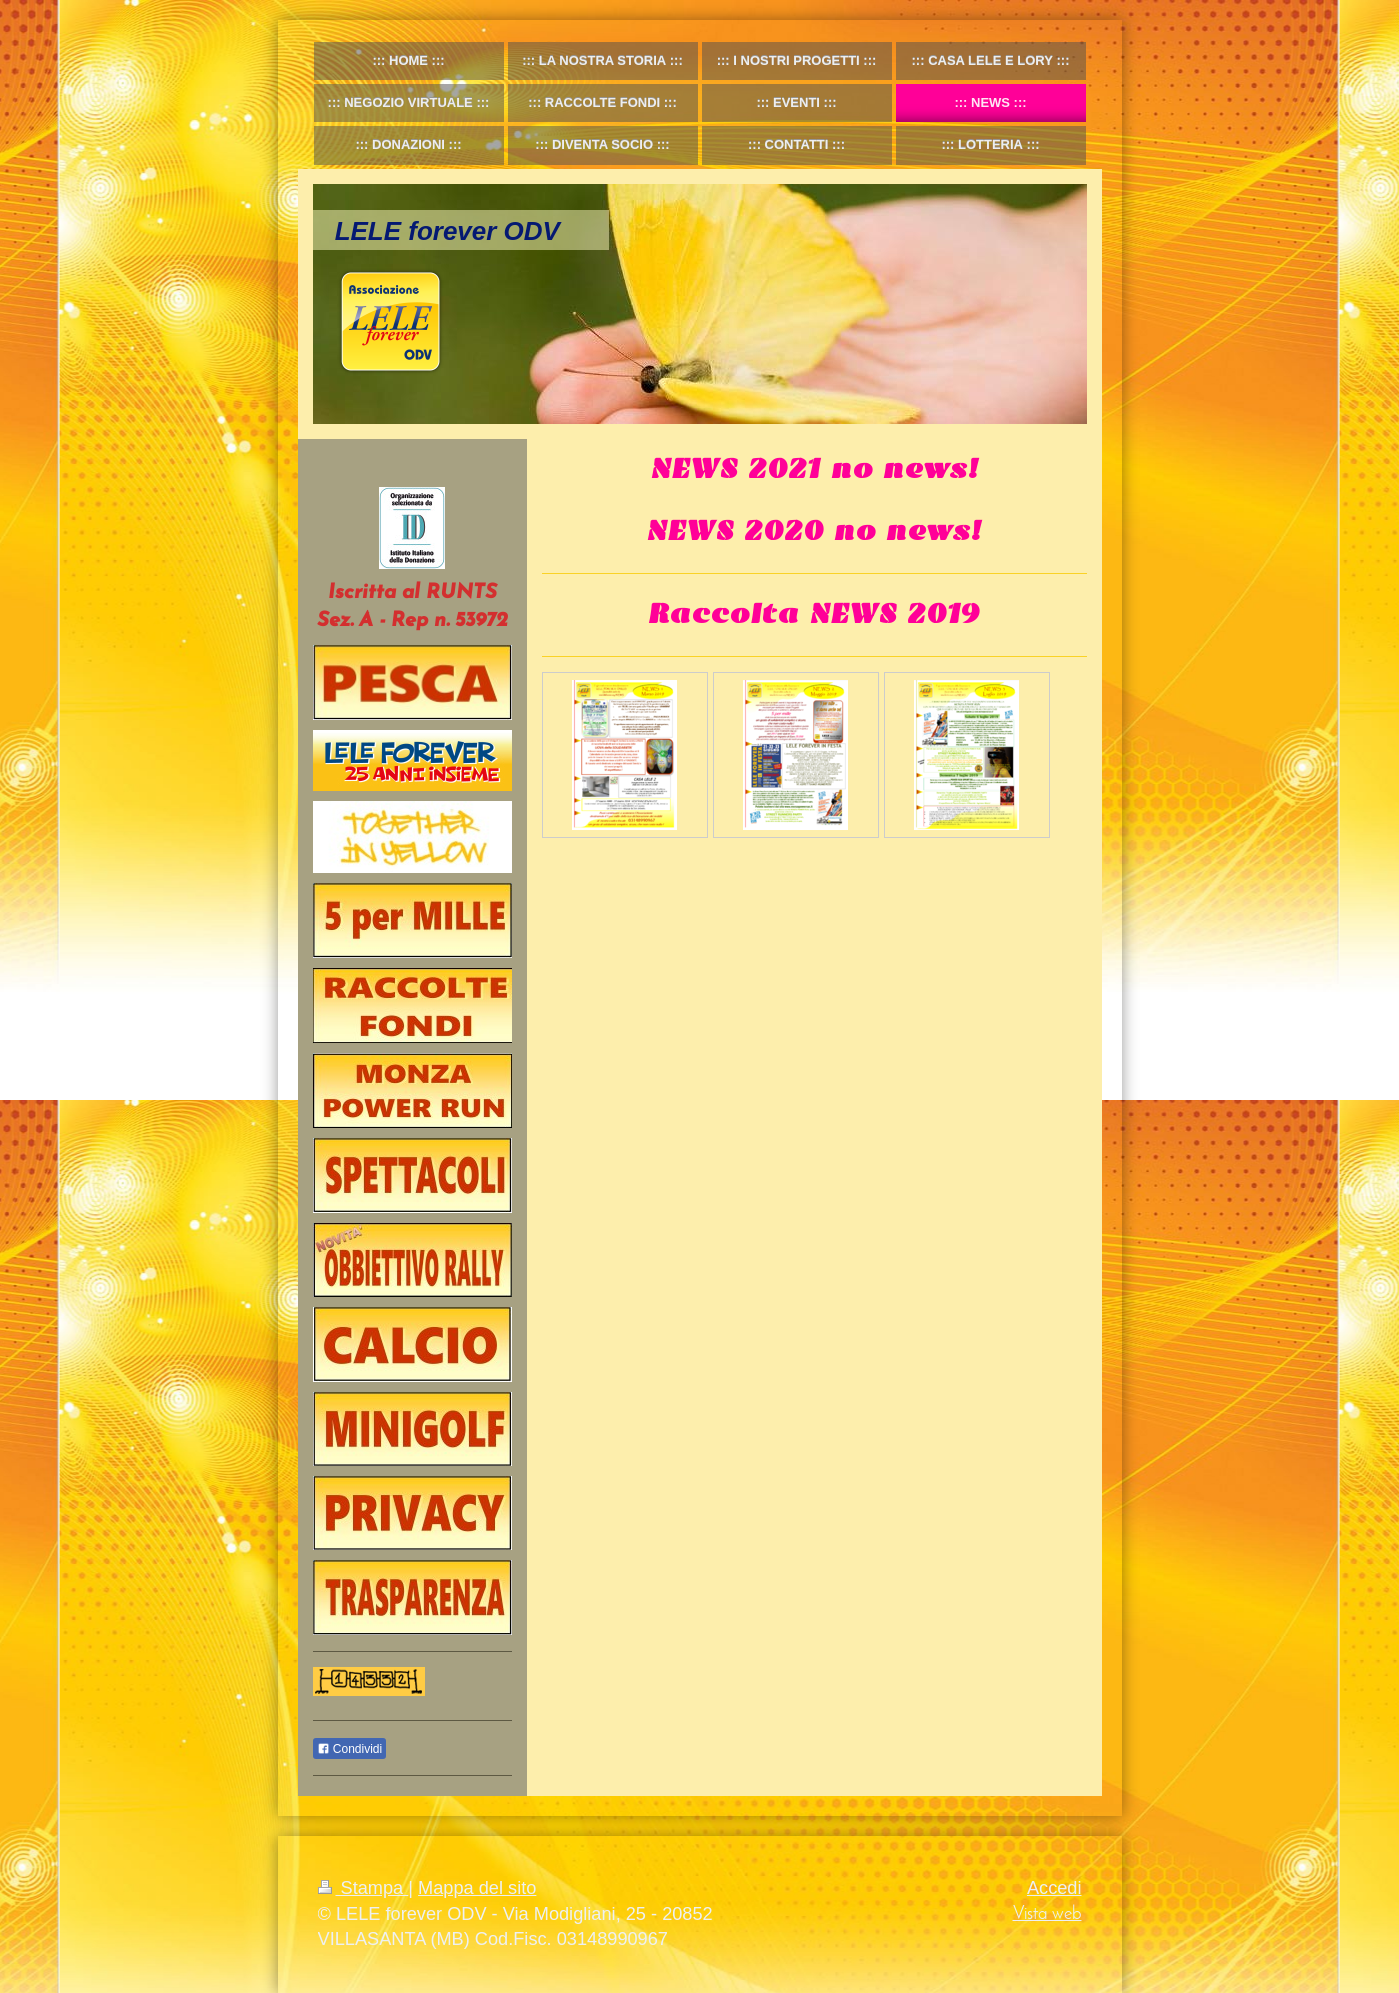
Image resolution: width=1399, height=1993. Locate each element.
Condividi (350, 1749)
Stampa (363, 1888)
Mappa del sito (477, 1888)
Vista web (1047, 1914)
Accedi (1054, 1888)
